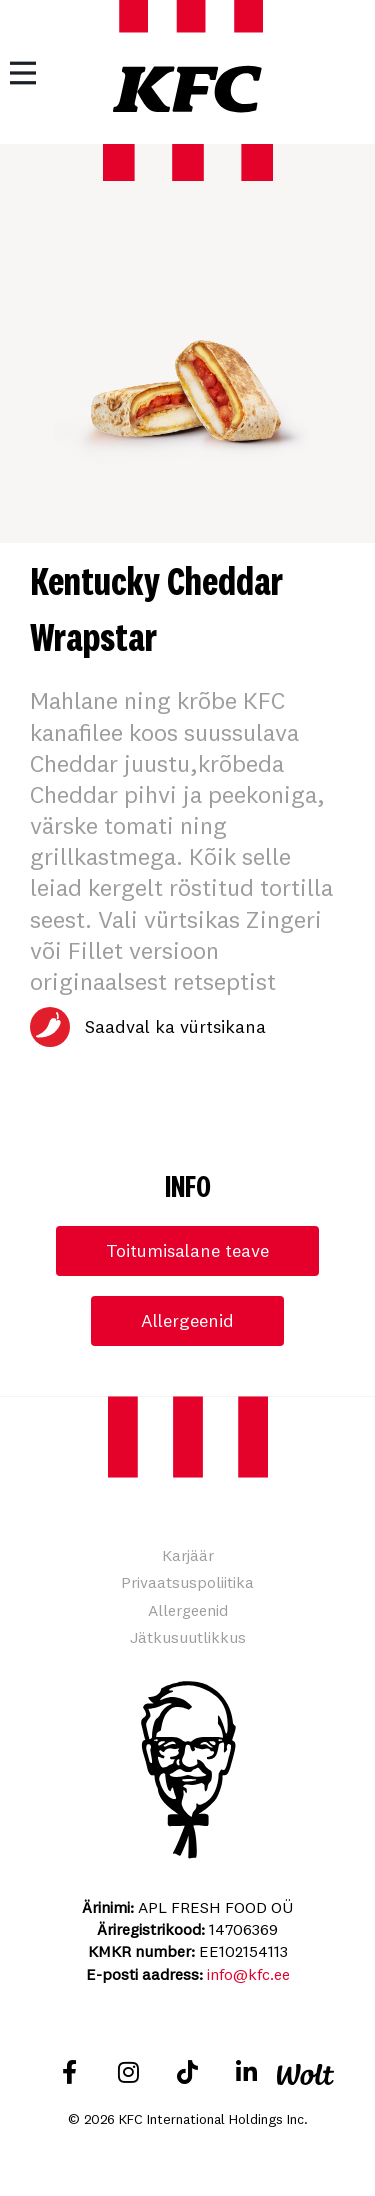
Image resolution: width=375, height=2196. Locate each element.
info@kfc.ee (248, 1974)
